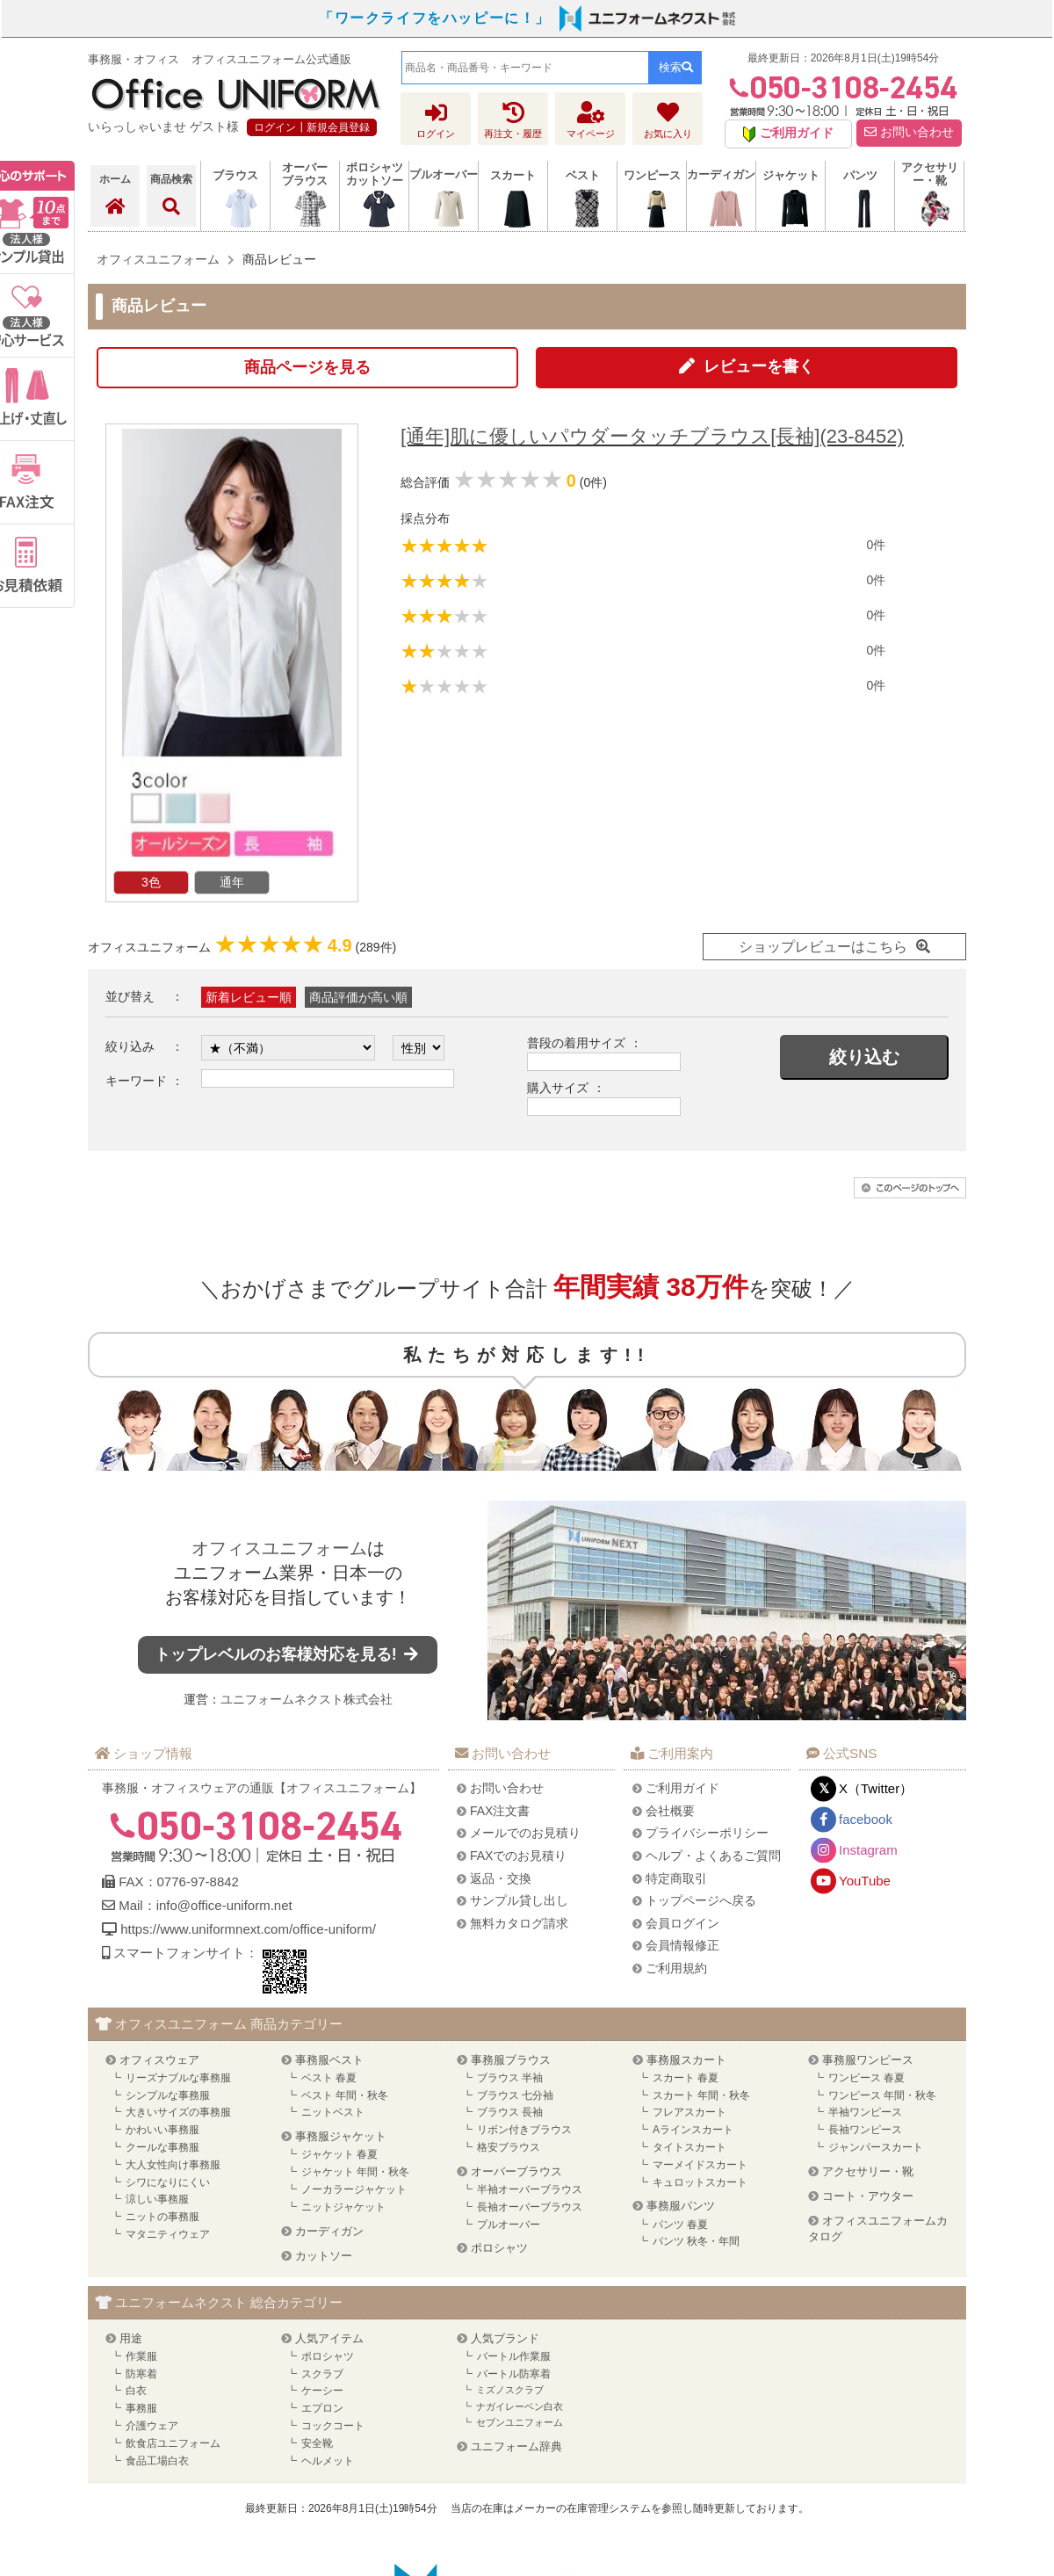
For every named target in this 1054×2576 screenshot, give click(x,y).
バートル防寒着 (514, 2374)
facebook (865, 1819)
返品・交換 (500, 1878)
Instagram (868, 1849)
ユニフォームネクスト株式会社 (306, 1699)
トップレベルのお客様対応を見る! (288, 1654)
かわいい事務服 (162, 2130)
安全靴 (317, 2443)
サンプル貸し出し (519, 1900)
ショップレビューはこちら (823, 946)
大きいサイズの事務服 (178, 2112)
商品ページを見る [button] (307, 367)
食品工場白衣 (157, 2461)
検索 (676, 67)
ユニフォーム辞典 (516, 2446)
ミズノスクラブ (510, 2389)
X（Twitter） (876, 1788)
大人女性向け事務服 (173, 2165)
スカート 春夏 (685, 2078)
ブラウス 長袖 (510, 2112)
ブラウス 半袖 (510, 2078)
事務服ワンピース (867, 2059)
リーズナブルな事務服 (178, 2078)
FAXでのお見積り (518, 1856)
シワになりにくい (168, 2182)
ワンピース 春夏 (866, 2078)
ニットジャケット (343, 2207)
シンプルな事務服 (168, 2095)
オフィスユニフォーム (279, 1548)
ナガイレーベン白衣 (519, 2406)
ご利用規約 (676, 1968)
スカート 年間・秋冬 (701, 2095)
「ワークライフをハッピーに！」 (435, 18)
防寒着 (141, 2374)
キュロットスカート (700, 2182)
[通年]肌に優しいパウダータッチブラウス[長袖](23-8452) (652, 436)
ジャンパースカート (875, 2147)
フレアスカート (689, 2112)
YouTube (865, 1880)
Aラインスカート (693, 2130)
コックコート (333, 2426)
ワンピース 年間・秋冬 (882, 2095)
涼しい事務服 (157, 2199)
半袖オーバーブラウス (529, 2189)
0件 (875, 545)
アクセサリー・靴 (867, 2171)
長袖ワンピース (865, 2130)
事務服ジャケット (340, 2136)
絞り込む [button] (864, 1057)
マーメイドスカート (700, 2165)
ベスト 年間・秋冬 (344, 2095)
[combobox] (525, 67)
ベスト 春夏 (329, 2078)
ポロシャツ (499, 2247)
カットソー (323, 2255)
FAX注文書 (500, 1811)
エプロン (322, 2408)
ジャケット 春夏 (339, 2154)
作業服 (141, 2356)
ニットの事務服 (162, 2217)
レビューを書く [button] (759, 366)
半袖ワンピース (865, 2112)
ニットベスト (333, 2112)
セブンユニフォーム (519, 2422)
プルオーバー (508, 2224)
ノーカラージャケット (354, 2189)
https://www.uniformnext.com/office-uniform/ (248, 1928)
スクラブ (322, 2374)
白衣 (136, 2390)
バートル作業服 (514, 2356)
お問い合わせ (909, 132)
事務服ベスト (329, 2059)
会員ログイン (682, 1923)
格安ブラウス (508, 2147)
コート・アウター (867, 2196)
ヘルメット (327, 2461)
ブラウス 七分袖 (515, 2095)
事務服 (141, 2408)
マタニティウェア (168, 2234)
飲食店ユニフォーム (173, 2443)
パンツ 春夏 (680, 2224)
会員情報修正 (682, 1945)
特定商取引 (676, 1878)
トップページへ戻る (701, 1900)
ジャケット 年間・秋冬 (355, 2172)
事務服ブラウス (511, 2059)
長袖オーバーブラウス (529, 2207)
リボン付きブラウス (524, 2130)
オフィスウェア (159, 2059)
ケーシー (322, 2390)
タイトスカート (689, 2147)
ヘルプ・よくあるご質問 (713, 1856)
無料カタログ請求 (519, 1923)
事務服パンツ (680, 2205)
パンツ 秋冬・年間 (696, 2241)
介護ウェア (152, 2426)
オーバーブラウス (516, 2171)
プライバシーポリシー (707, 1833)
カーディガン (329, 2231)
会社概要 (670, 1811)
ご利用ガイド (682, 1788)
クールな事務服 (162, 2147)
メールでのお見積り (525, 1833)
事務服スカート (686, 2059)
